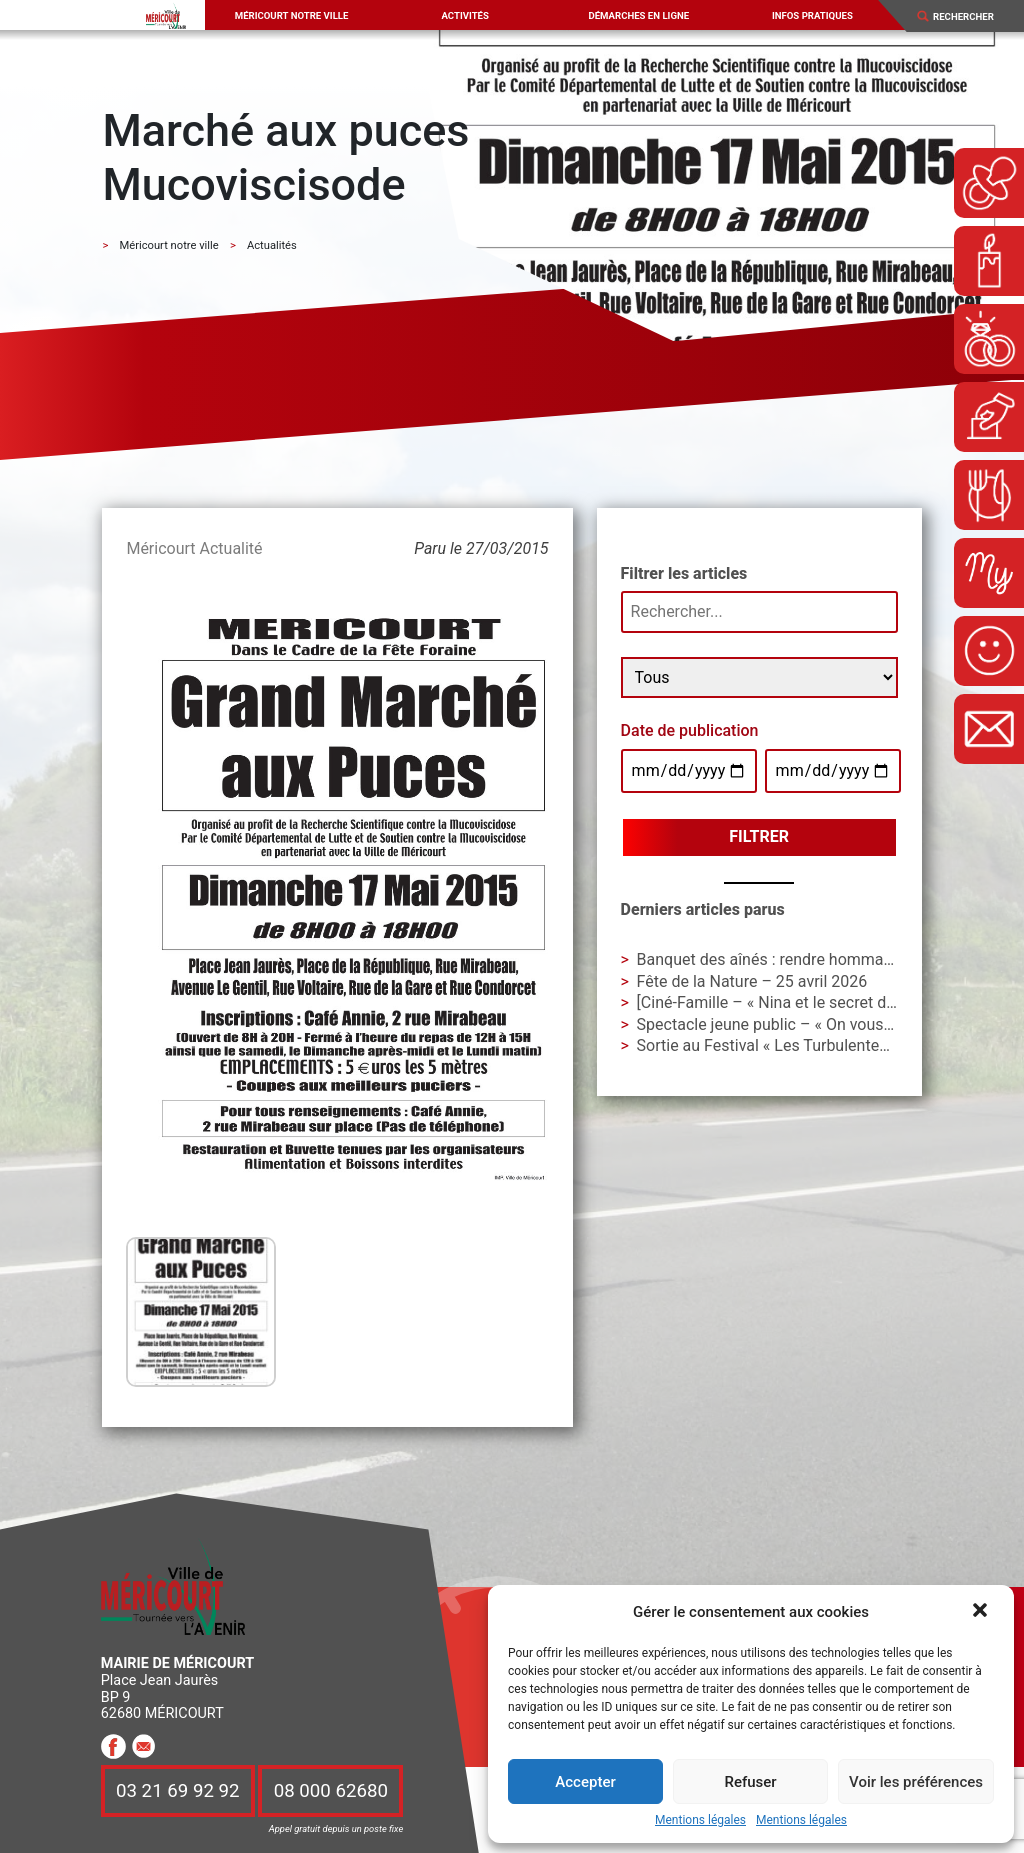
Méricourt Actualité (194, 548)
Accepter (585, 1782)
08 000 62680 (331, 1791)
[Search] (971, 16)
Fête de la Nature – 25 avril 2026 (752, 981)
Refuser (750, 1782)
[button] (982, 1612)
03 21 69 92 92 (178, 1791)
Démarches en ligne (638, 15)
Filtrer (759, 836)
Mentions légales (700, 1820)
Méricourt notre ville (292, 15)
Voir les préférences (916, 1782)
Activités (464, 15)
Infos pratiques (812, 15)
